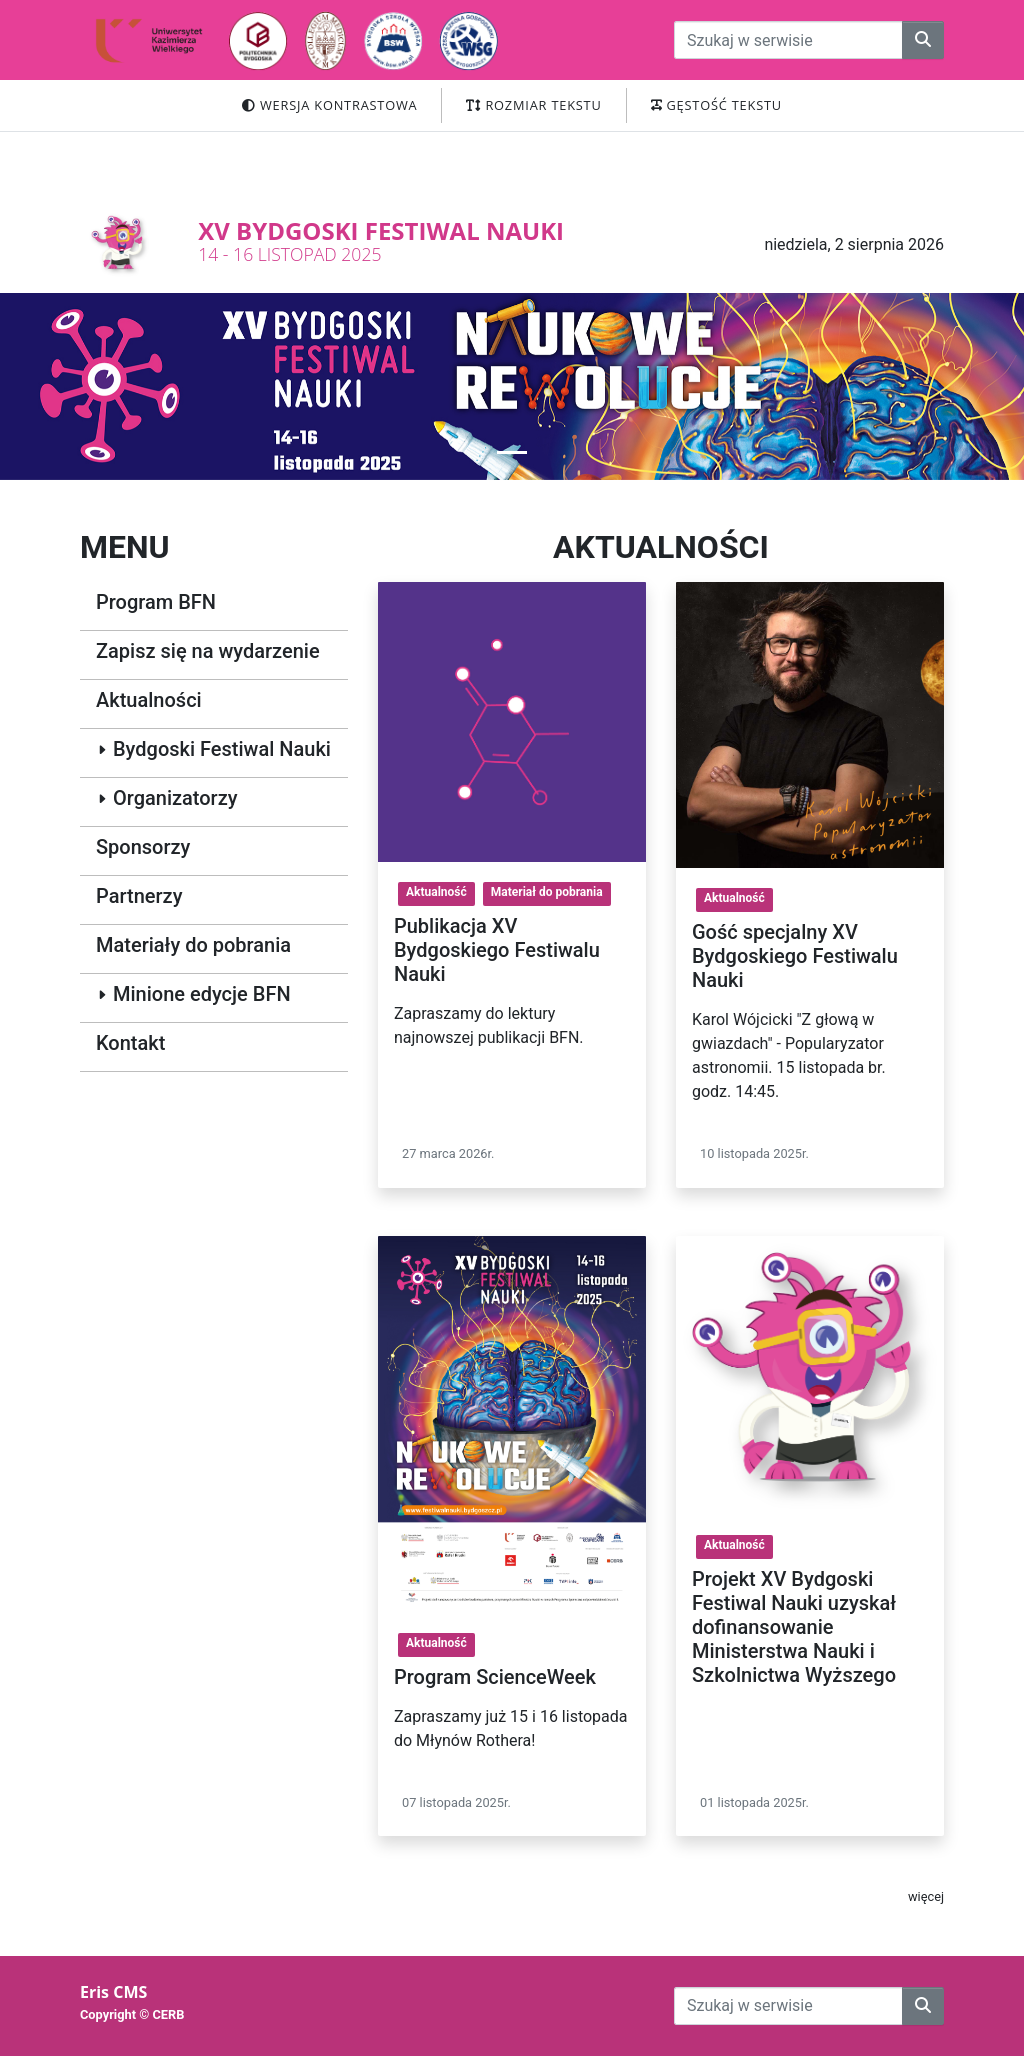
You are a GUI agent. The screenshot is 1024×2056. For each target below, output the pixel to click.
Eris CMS (113, 1992)
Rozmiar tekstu (533, 105)
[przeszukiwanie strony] (788, 40)
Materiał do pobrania (547, 892)
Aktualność (436, 892)
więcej (926, 1896)
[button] (512, 452)
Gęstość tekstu (716, 105)
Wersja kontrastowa (329, 105)
